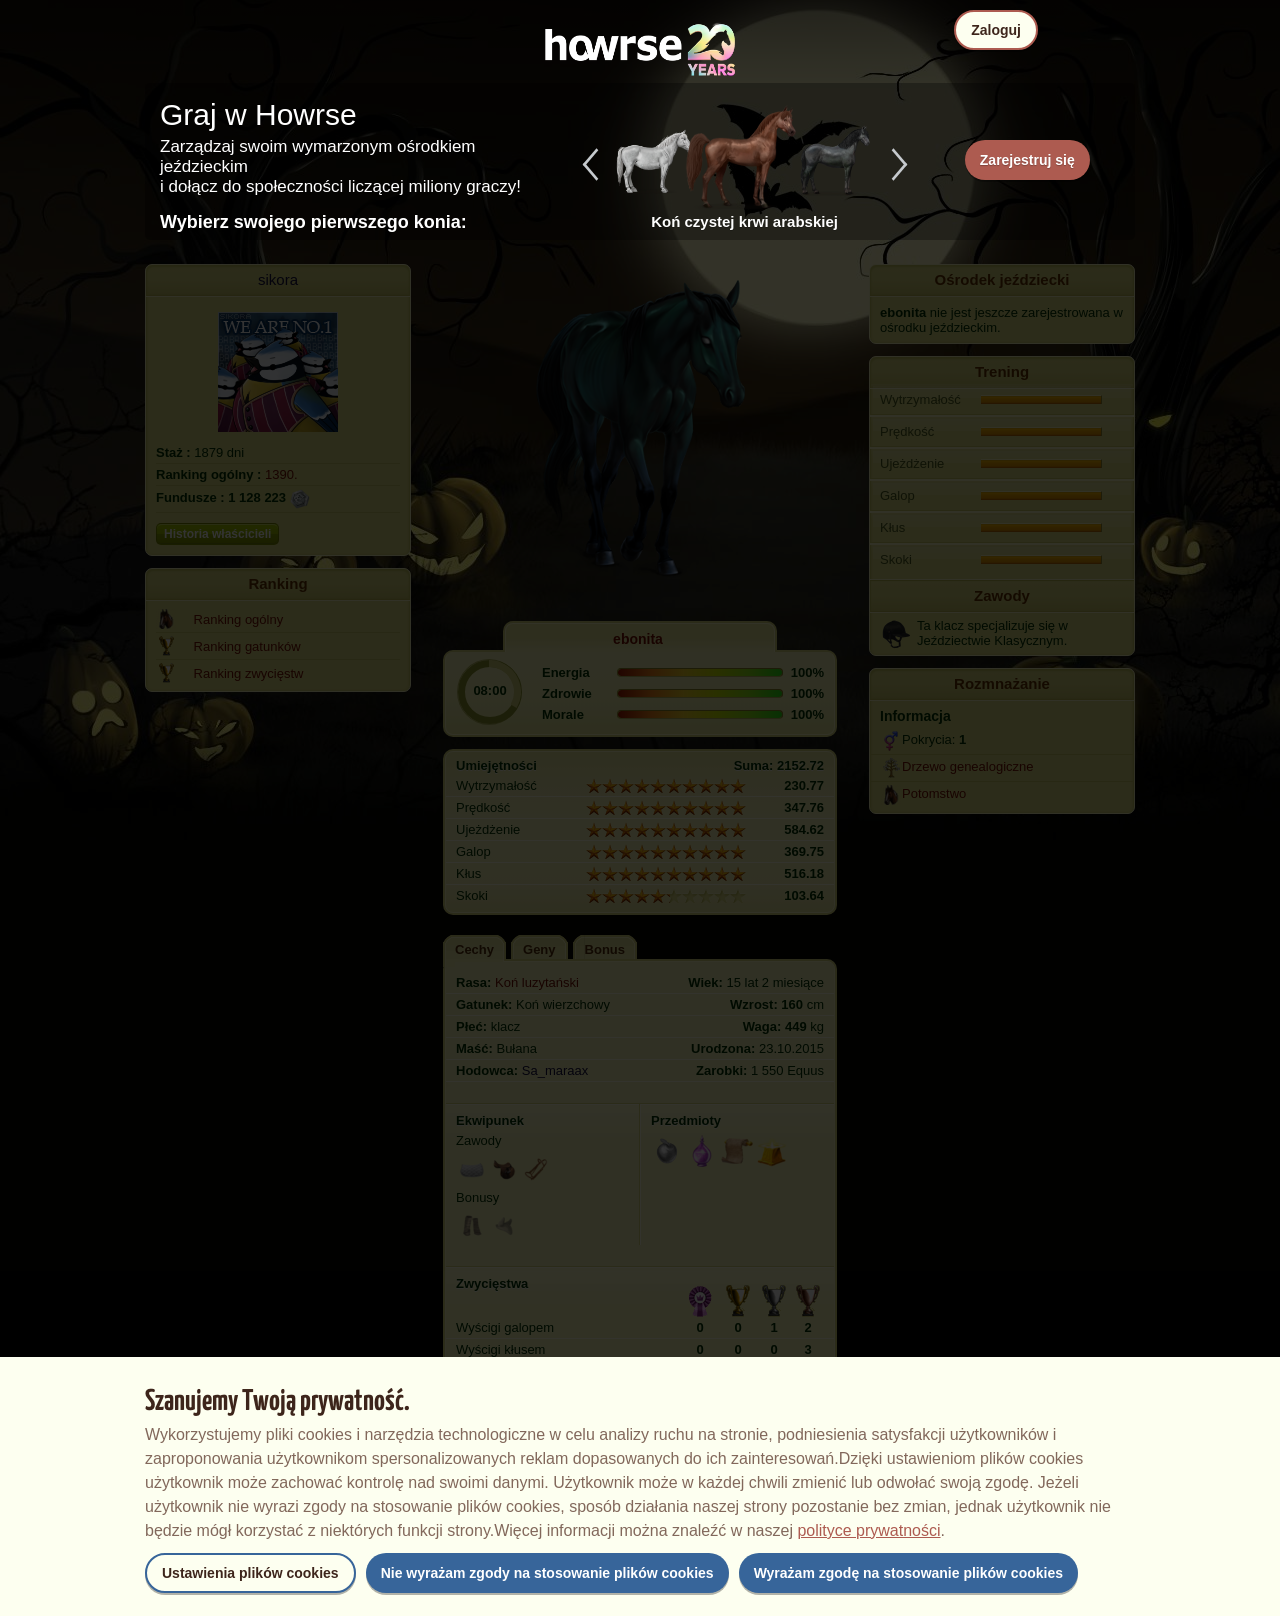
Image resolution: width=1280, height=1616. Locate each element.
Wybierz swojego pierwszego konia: (313, 222)
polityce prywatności (868, 1530)
